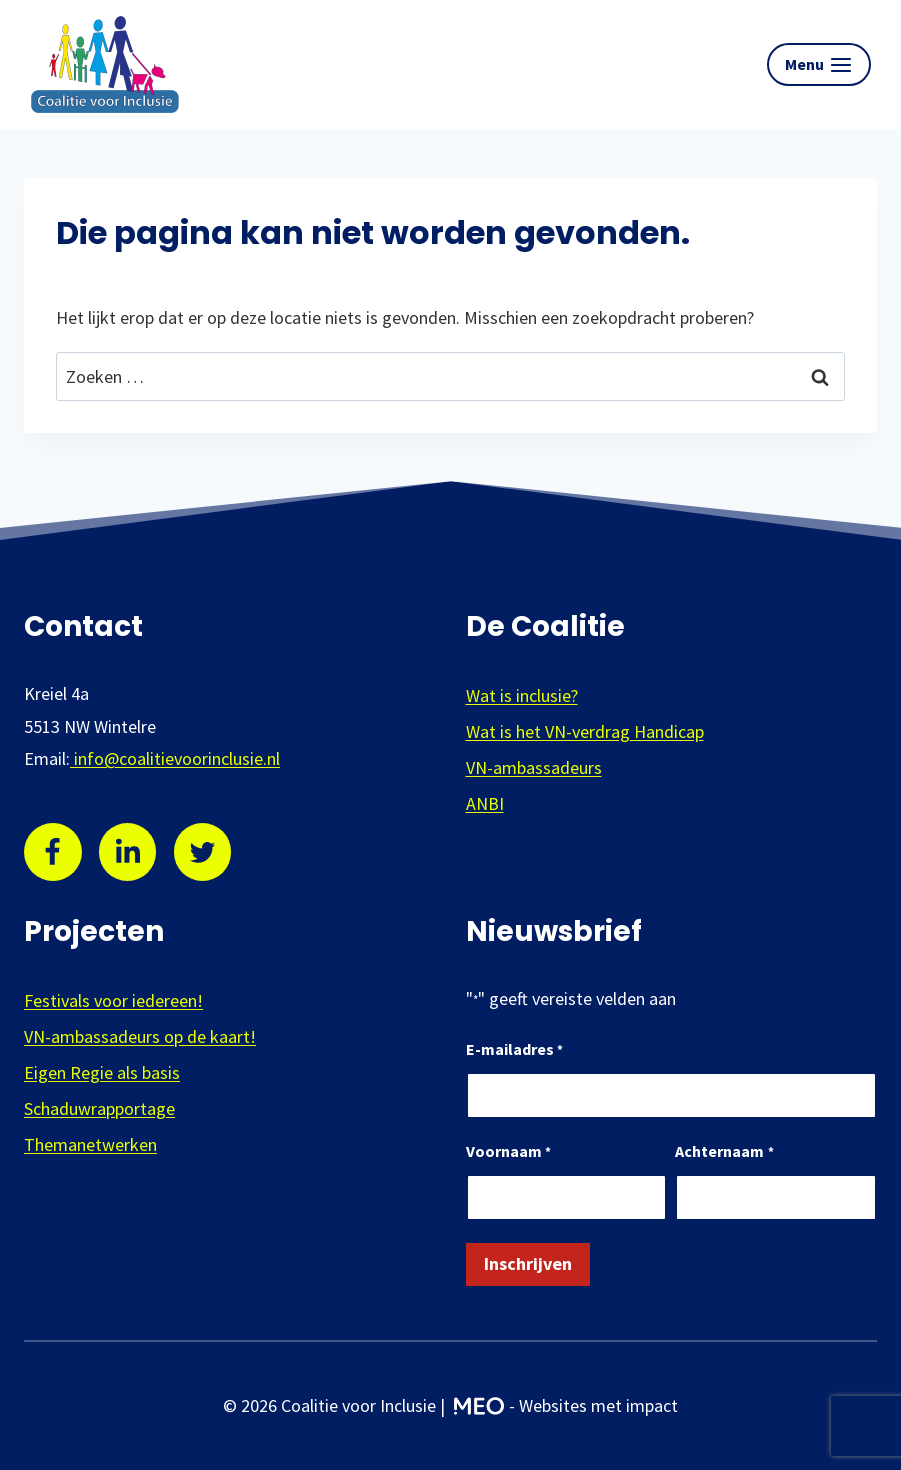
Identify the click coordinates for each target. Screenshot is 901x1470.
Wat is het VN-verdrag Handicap (585, 731)
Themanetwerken (90, 1144)
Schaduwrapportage (99, 1108)
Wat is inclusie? (522, 695)
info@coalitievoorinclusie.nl (175, 758)
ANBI (485, 803)
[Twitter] (203, 852)
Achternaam (724, 1152)
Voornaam (508, 1152)
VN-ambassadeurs (534, 767)
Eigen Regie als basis (102, 1072)
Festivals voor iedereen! (113, 1000)
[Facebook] (53, 852)
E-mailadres (514, 1050)
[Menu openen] (819, 64)
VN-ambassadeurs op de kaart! (140, 1036)
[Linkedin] (128, 852)
